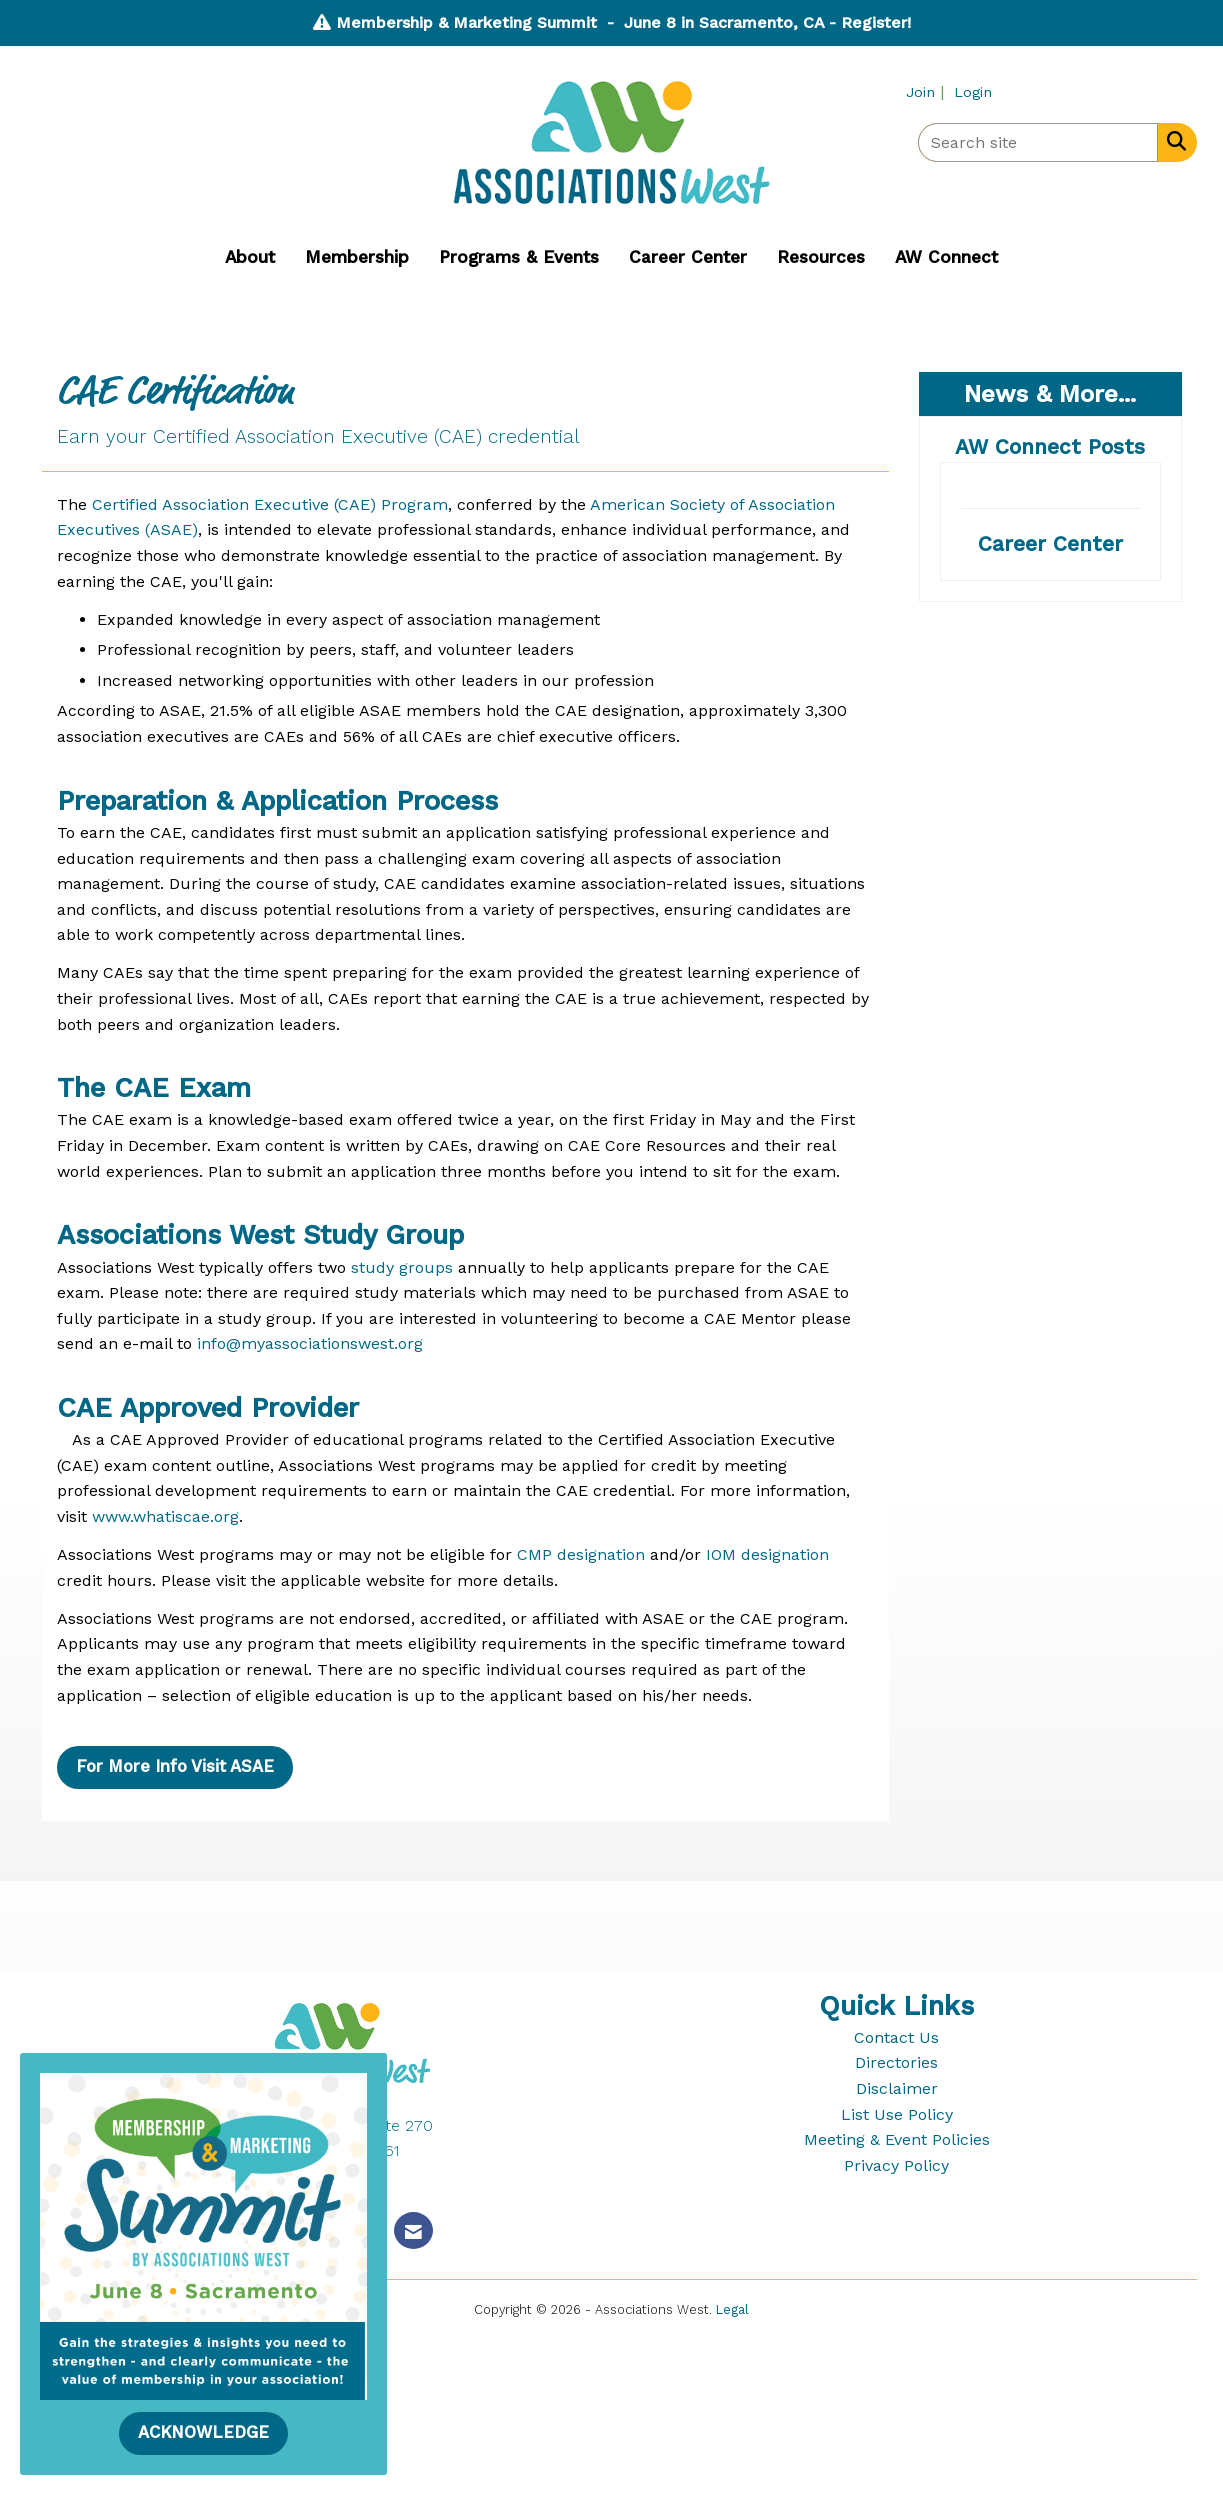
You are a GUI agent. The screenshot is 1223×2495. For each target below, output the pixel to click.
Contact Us (896, 2037)
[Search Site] (1172, 141)
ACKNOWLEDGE (203, 2432)
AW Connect (946, 257)
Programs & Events (519, 257)
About (250, 257)
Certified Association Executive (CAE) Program (270, 504)
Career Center (688, 257)
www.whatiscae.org (165, 1516)
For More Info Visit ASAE (175, 1766)
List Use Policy (897, 2114)
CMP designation (581, 1554)
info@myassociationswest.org (310, 1343)
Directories (896, 2062)
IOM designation (767, 1554)
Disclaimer (897, 2088)
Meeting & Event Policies (897, 2139)
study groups (402, 1267)
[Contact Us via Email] (413, 2230)
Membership (357, 257)
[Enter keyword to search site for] (1038, 142)
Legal (732, 2309)
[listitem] (927, 91)
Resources (821, 257)
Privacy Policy (896, 2165)
